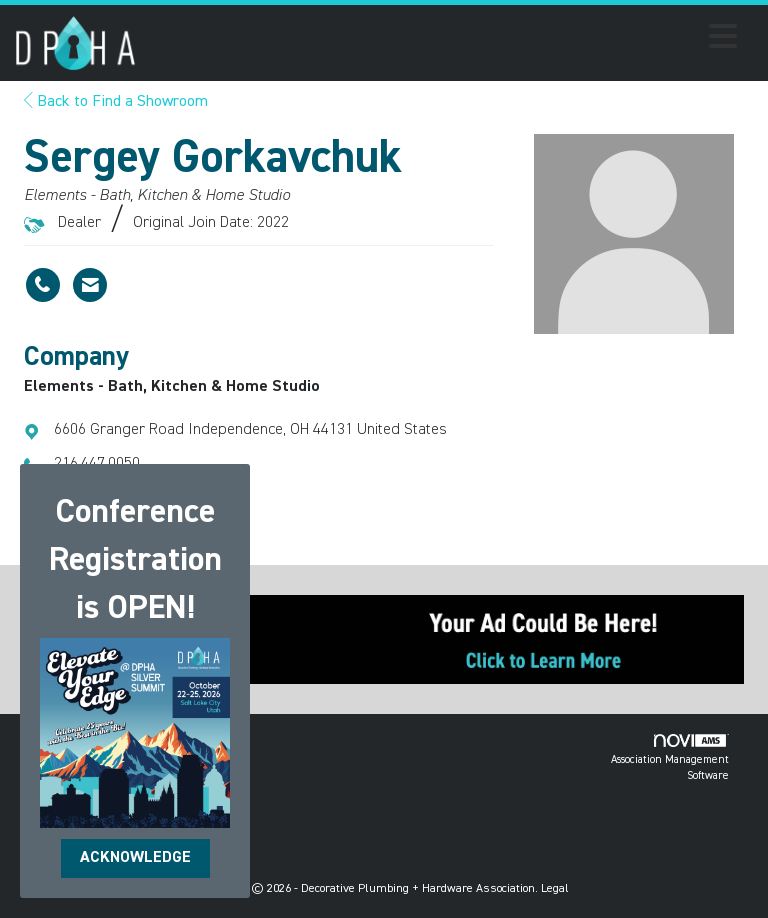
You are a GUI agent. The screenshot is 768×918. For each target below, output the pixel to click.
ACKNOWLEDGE (135, 858)
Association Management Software (670, 757)
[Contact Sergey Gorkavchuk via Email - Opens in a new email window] (90, 285)
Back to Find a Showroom (116, 102)
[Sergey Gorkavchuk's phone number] (43, 285)
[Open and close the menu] (442, 40)
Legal (555, 889)
